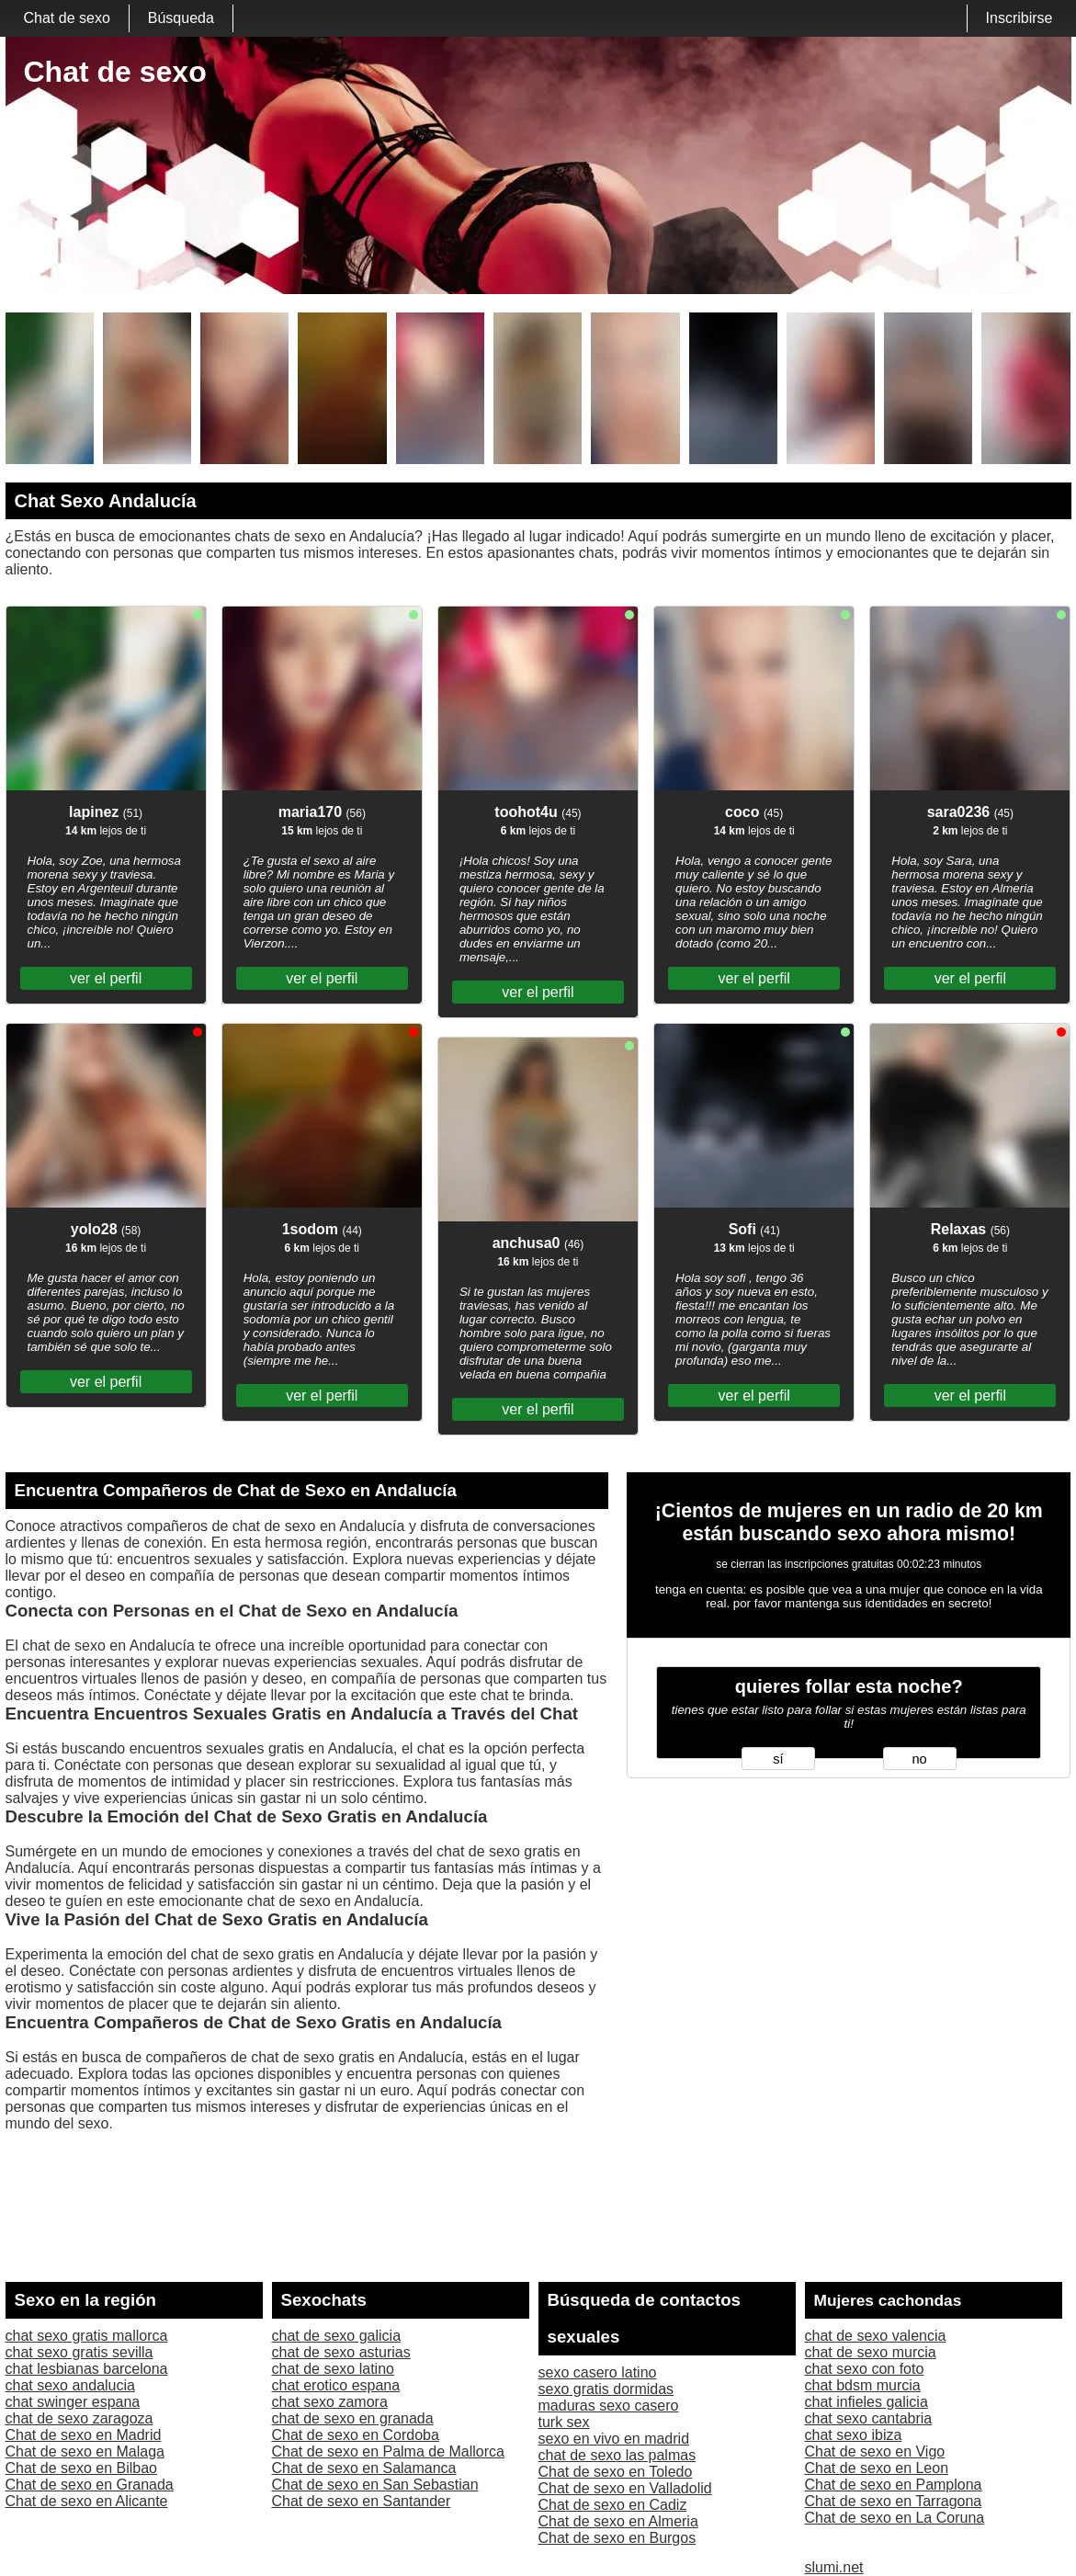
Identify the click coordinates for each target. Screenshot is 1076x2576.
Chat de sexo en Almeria (618, 2521)
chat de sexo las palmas (617, 2455)
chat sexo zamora (330, 2402)
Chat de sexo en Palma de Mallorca (388, 2451)
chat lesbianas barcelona (87, 2369)
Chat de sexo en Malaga (85, 2451)
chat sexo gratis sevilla (79, 2352)
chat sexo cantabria (869, 2418)
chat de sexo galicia (337, 2335)
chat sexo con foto (864, 2369)
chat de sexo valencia (875, 2335)
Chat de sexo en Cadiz (612, 2505)
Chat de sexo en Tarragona (893, 2501)
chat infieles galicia (866, 2402)
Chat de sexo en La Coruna (895, 2517)
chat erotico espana (336, 2385)
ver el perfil (106, 978)
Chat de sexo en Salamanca (364, 2468)
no (919, 1759)
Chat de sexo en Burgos (617, 2538)
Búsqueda (181, 18)
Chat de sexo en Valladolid (625, 2488)
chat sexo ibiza (853, 2435)
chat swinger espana (73, 2402)
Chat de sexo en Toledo (615, 2472)
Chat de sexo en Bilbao (81, 2468)
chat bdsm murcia (863, 2385)
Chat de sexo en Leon (877, 2468)
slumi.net (834, 2567)
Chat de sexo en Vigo (875, 2451)
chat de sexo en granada (353, 2418)
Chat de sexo (67, 18)
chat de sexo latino (333, 2369)
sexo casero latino (597, 2372)
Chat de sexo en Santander (361, 2501)
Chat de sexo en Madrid (84, 2435)
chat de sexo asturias (341, 2352)
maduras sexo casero (608, 2405)
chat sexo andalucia (70, 2385)
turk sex (564, 2422)
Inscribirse (1019, 18)
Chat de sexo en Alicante (87, 2501)
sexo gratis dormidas (606, 2389)
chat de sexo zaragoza (79, 2418)
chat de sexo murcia (870, 2352)
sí (778, 1759)
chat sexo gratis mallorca (87, 2335)
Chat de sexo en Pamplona (893, 2484)
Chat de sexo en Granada (90, 2484)
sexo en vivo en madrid (614, 2438)
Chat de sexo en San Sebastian (375, 2484)
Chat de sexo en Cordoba (355, 2435)
